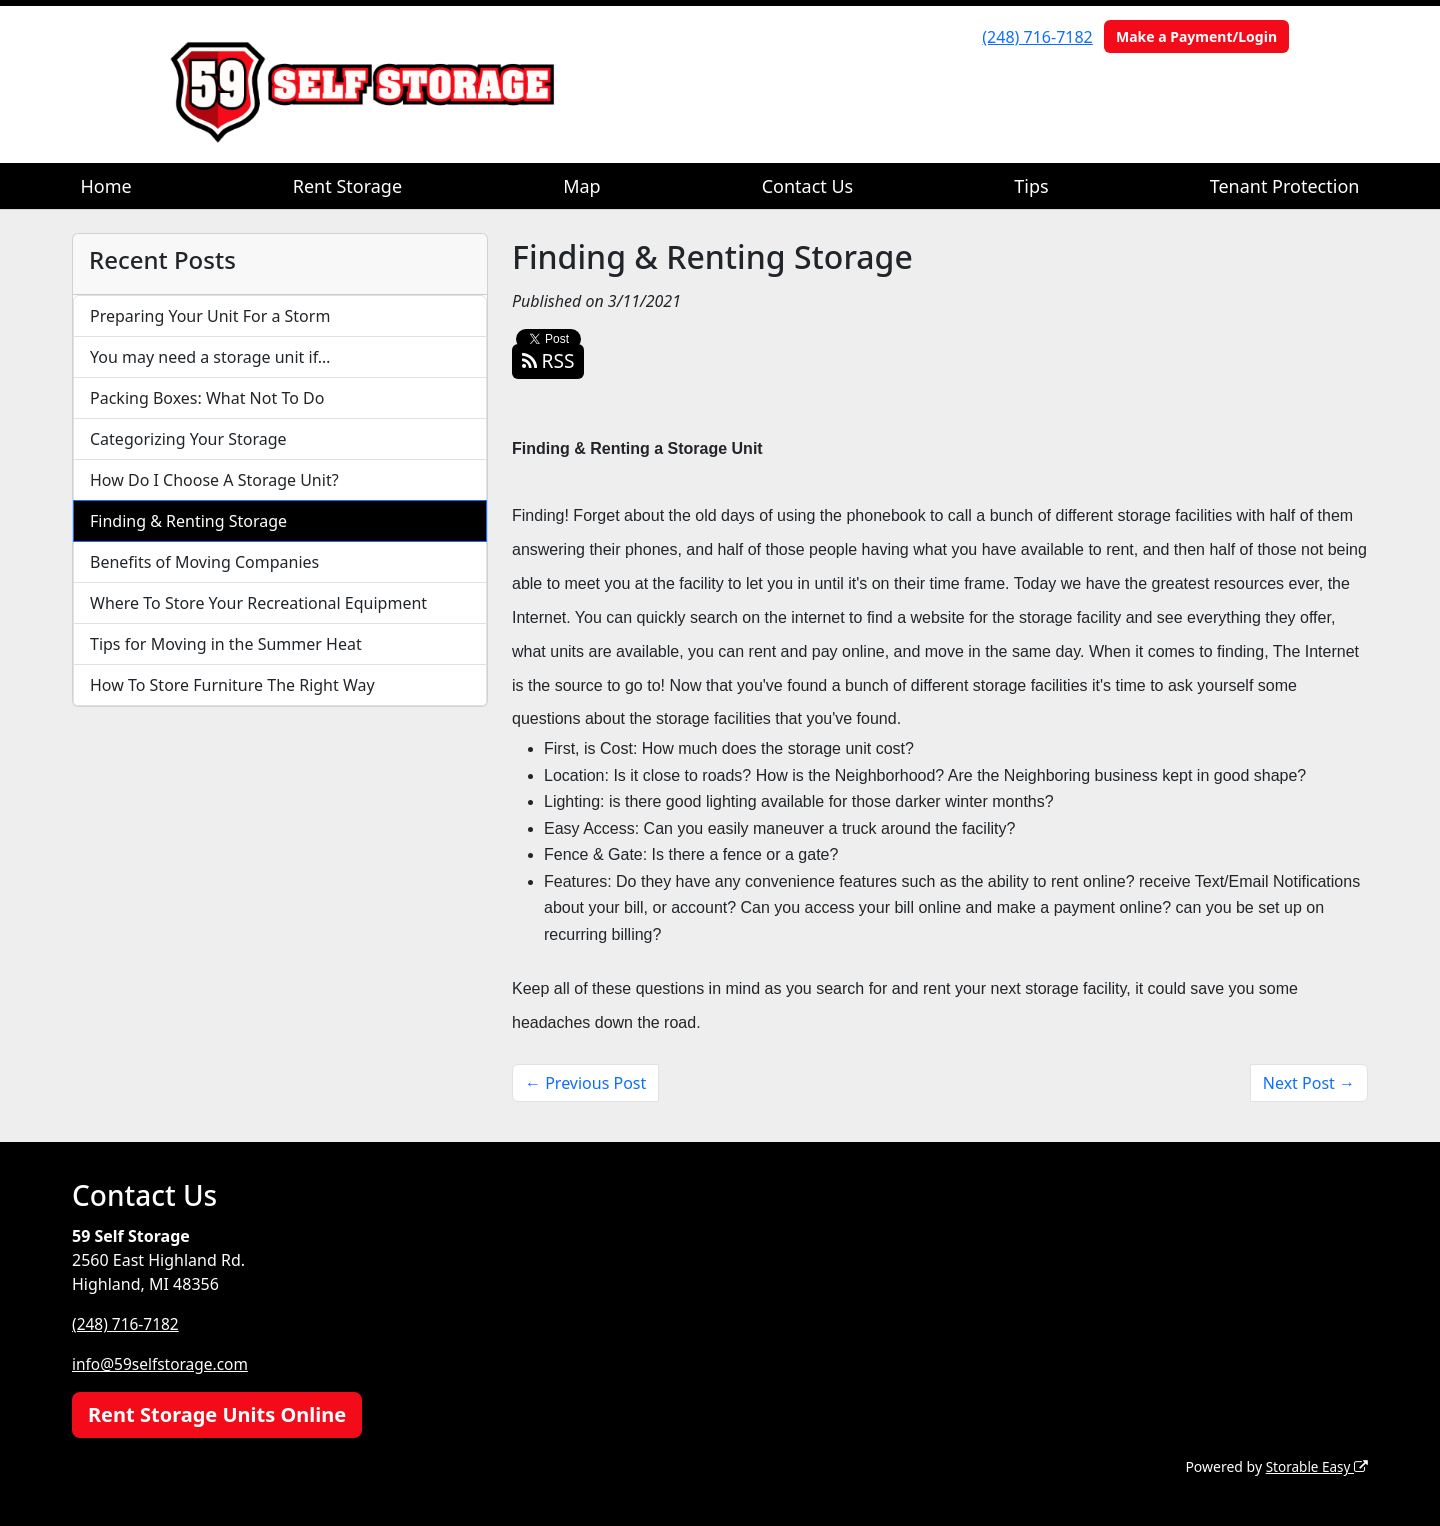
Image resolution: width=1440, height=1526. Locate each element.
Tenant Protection (1285, 186)
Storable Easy (1315, 1466)
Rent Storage (347, 186)
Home (106, 186)
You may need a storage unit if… (210, 357)
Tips (1031, 186)
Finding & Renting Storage (188, 521)
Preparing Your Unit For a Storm (210, 316)
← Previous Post (585, 1083)
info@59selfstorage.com (163, 1364)
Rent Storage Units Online (217, 1414)
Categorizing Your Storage (188, 439)
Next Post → (1309, 1083)
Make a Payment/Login (1196, 36)
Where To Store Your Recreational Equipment (258, 603)
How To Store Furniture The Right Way (232, 685)
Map (582, 186)
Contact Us (808, 186)
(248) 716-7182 (1037, 37)
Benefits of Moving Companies (204, 562)
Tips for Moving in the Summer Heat (226, 644)
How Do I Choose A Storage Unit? (214, 480)
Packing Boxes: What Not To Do (207, 398)
